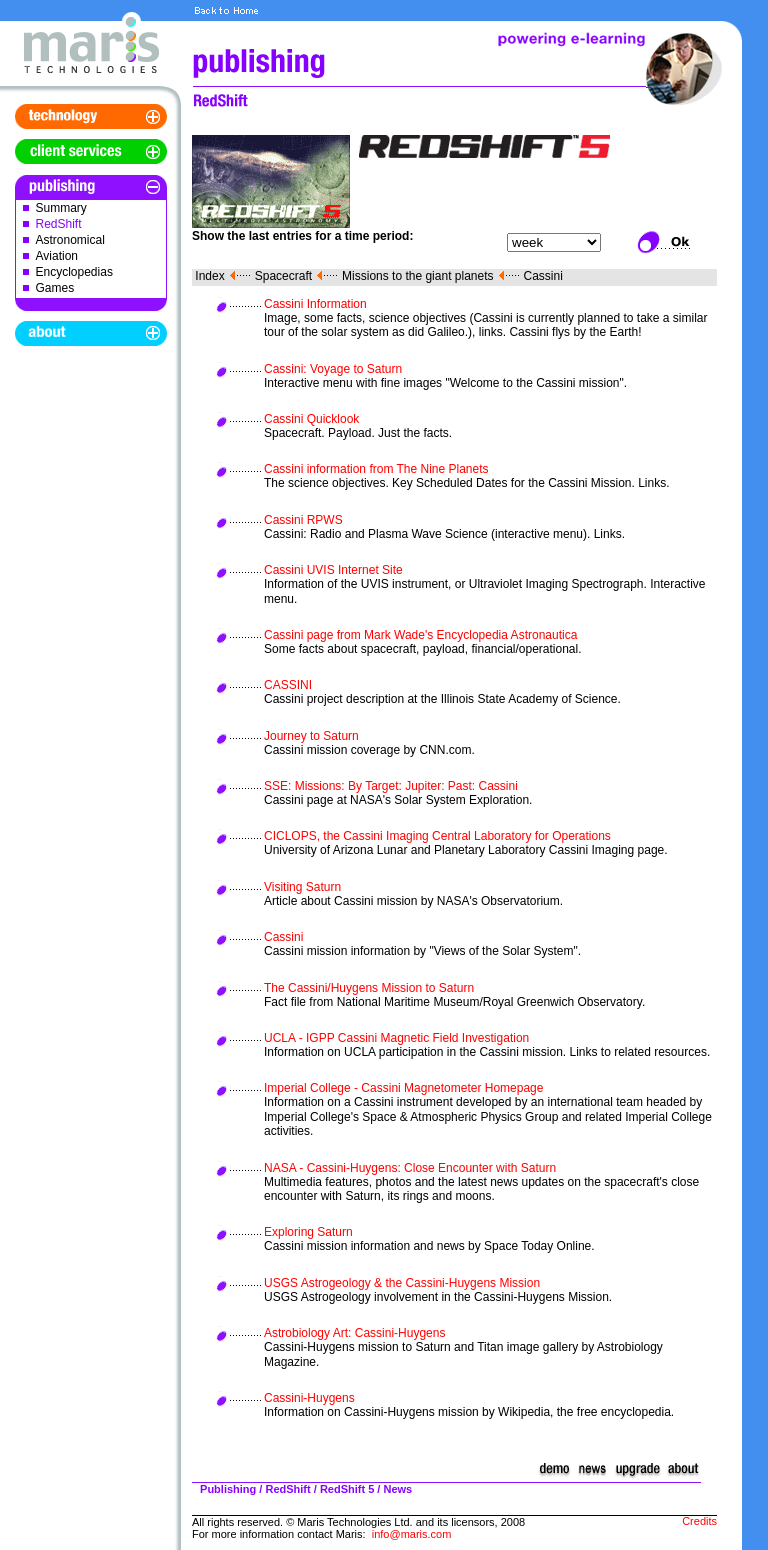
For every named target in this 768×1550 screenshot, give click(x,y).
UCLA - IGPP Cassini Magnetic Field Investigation (396, 1038)
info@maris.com (412, 1534)
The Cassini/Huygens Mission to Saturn (369, 988)
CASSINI (288, 685)
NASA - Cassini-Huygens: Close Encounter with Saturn (410, 1168)
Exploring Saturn (308, 1232)
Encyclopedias (74, 272)
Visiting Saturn (302, 887)
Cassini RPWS (303, 520)
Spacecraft (283, 276)
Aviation (57, 256)
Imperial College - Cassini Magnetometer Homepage (403, 1088)
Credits (699, 1521)
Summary (61, 208)
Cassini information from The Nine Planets (376, 469)
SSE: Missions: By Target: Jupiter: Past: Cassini (391, 786)
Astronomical (70, 240)
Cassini (543, 276)
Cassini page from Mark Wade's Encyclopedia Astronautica (420, 635)
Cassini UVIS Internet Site (333, 570)
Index (209, 276)
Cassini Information (315, 304)
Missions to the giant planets (417, 276)
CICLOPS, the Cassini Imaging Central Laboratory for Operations (437, 836)
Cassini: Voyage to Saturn (333, 369)
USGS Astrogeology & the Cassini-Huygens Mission (402, 1283)
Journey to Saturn (311, 736)
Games (55, 288)
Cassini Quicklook (311, 419)
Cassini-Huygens (309, 1398)
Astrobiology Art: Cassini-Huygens (354, 1333)
